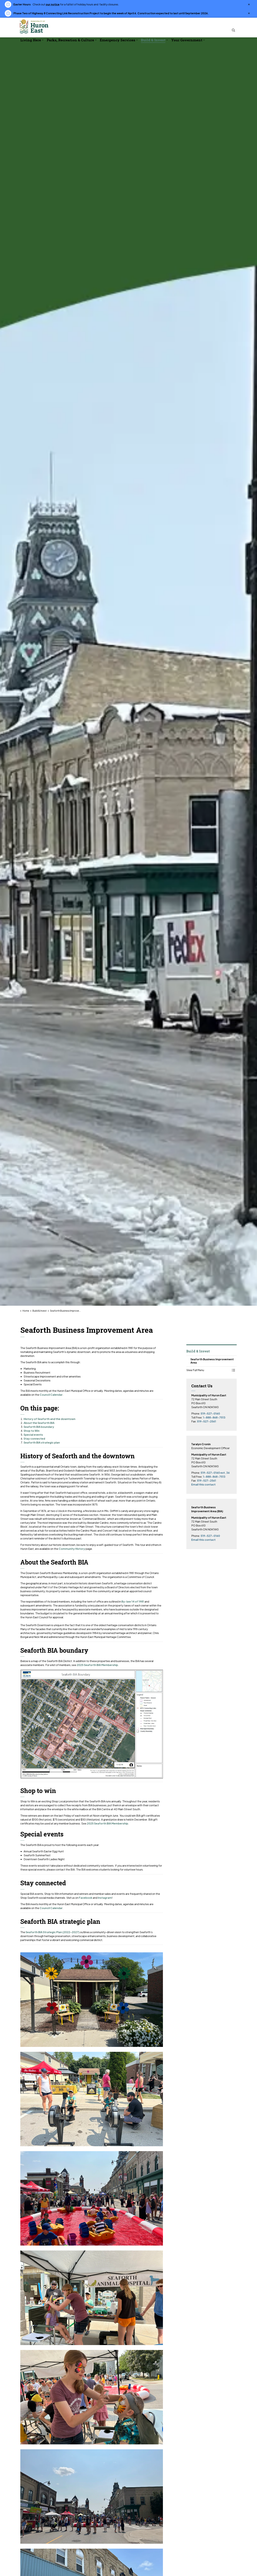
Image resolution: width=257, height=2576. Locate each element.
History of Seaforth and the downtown (49, 1419)
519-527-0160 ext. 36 (215, 1472)
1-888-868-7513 (214, 1417)
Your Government (186, 42)
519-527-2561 (206, 1421)
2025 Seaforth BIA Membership (97, 1665)
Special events (33, 1434)
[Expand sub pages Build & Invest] (167, 42)
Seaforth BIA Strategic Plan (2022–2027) (52, 1932)
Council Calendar (51, 1394)
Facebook (85, 1897)
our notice (52, 4)
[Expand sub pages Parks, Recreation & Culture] (95, 42)
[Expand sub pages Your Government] (204, 42)
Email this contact (203, 1484)
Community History (72, 1548)
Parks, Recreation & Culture (70, 42)
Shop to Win (32, 1430)
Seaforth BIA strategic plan (42, 1442)
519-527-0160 (210, 1413)
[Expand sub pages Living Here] (42, 42)
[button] (91, 1999)
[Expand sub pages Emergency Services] (136, 42)
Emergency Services (117, 42)
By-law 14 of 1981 (132, 1601)
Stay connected (34, 1438)
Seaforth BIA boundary (39, 1426)
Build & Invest (153, 42)
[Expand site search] (233, 32)
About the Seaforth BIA (39, 1423)
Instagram (105, 1897)
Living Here (30, 42)
